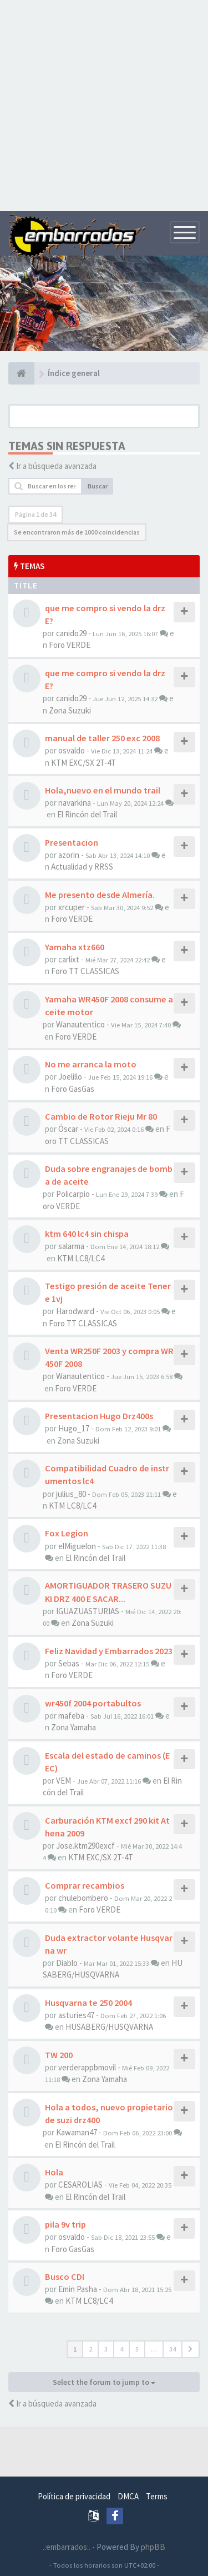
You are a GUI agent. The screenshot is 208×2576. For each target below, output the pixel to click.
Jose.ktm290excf (85, 1845)
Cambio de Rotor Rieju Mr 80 (101, 1116)
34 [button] (172, 2349)
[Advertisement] (104, 104)
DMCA (128, 2496)
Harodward (75, 1311)
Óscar (68, 1129)
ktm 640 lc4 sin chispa (87, 1233)
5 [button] (137, 2349)
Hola (54, 2172)
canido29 (71, 633)
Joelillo (70, 1076)
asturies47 (76, 2015)
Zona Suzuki (70, 710)
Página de (35, 514)
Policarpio (73, 1194)
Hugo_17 (73, 1428)
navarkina (74, 802)
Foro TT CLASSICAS (85, 971)
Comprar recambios (84, 1885)
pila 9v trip (65, 2224)
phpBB (153, 2547)
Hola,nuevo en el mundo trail (102, 790)
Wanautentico (80, 1024)
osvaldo (71, 750)
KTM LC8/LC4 (80, 1258)
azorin (68, 855)
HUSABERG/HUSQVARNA (109, 2026)
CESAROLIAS (80, 2184)
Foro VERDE (69, 645)
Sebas (68, 1663)
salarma (71, 1246)
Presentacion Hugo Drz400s (99, 1415)
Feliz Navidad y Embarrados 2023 (109, 1650)
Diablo (67, 1963)
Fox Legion (66, 1533)
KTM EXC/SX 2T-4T (83, 762)
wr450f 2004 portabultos (93, 1703)
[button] (190, 2349)
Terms (157, 2496)
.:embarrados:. (66, 2547)
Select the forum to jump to (104, 2382)
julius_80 (71, 1494)
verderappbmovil (87, 2067)
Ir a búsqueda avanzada (56, 466)
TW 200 (59, 2054)
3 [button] (106, 2349)
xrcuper (71, 907)
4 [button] (121, 2349)
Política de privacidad (74, 2496)
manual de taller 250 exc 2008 (102, 737)
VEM (63, 1780)
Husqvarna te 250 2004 (88, 2002)
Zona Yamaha (73, 1727)
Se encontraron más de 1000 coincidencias (77, 532)
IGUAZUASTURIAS (87, 1611)
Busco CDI (64, 2276)
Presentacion (71, 842)
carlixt (68, 959)
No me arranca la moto (90, 1064)
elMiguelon (77, 1546)
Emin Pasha (77, 2289)
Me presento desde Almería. (100, 894)
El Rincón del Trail (87, 814)
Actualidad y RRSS (82, 866)
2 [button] (90, 2349)
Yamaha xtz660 (74, 946)
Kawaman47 (76, 2132)
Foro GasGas (72, 1089)
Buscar (98, 486)
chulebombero (83, 1898)
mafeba (71, 1715)
